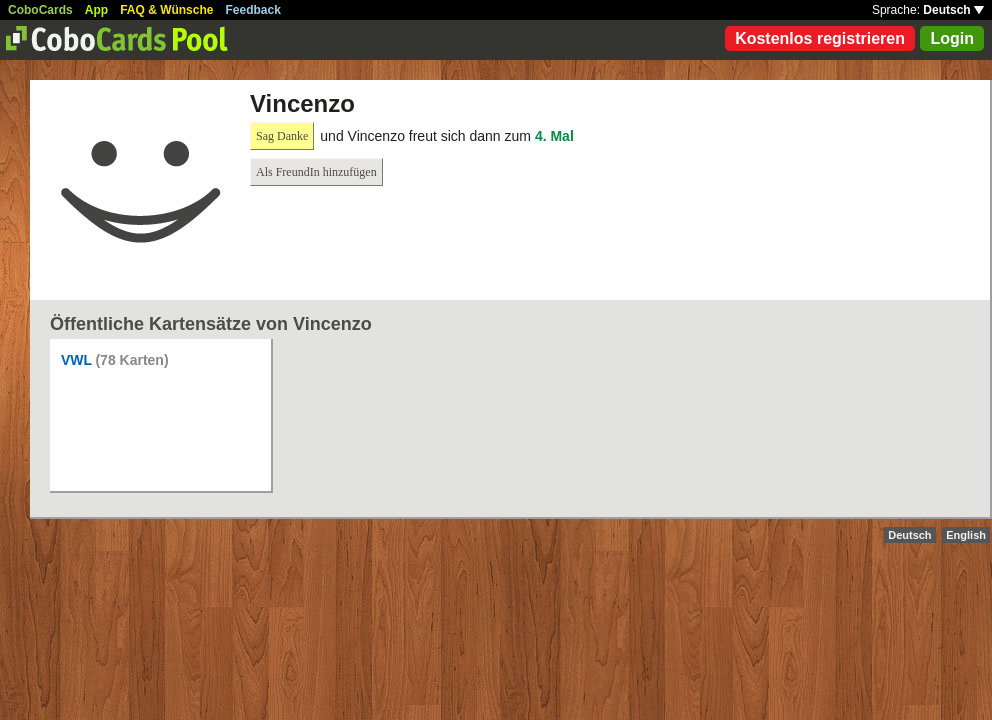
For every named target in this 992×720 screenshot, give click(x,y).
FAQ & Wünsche (166, 10)
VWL (76, 360)
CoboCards (40, 10)
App (96, 10)
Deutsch (953, 10)
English (966, 535)
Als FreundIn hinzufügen (316, 172)
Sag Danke (282, 136)
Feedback (253, 10)
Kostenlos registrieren (820, 38)
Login (952, 38)
